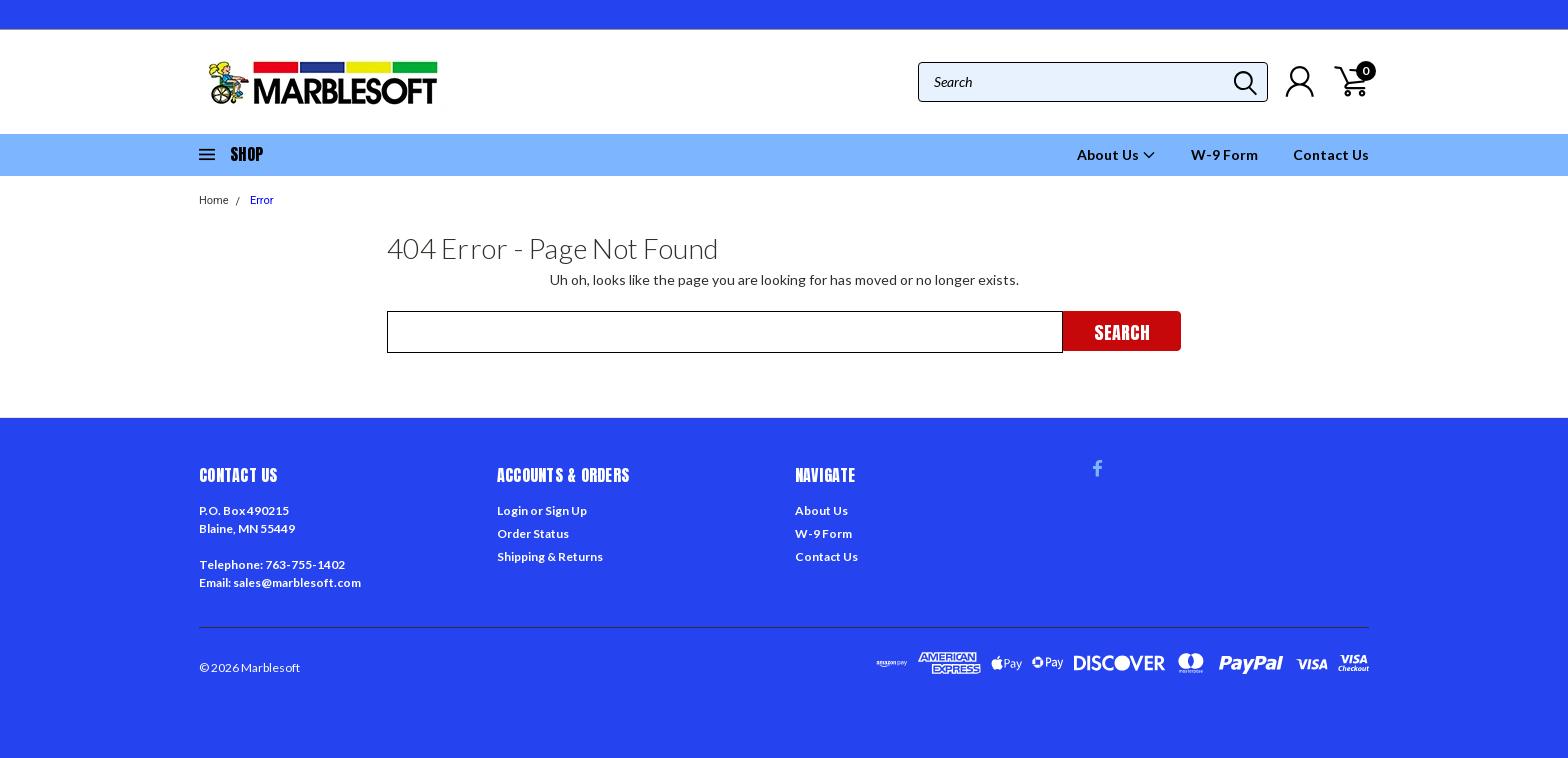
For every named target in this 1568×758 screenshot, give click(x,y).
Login (512, 510)
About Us (1116, 154)
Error (262, 200)
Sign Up (566, 510)
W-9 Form (1224, 154)
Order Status (533, 533)
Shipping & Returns (550, 556)
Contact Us (1331, 154)
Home (214, 200)
